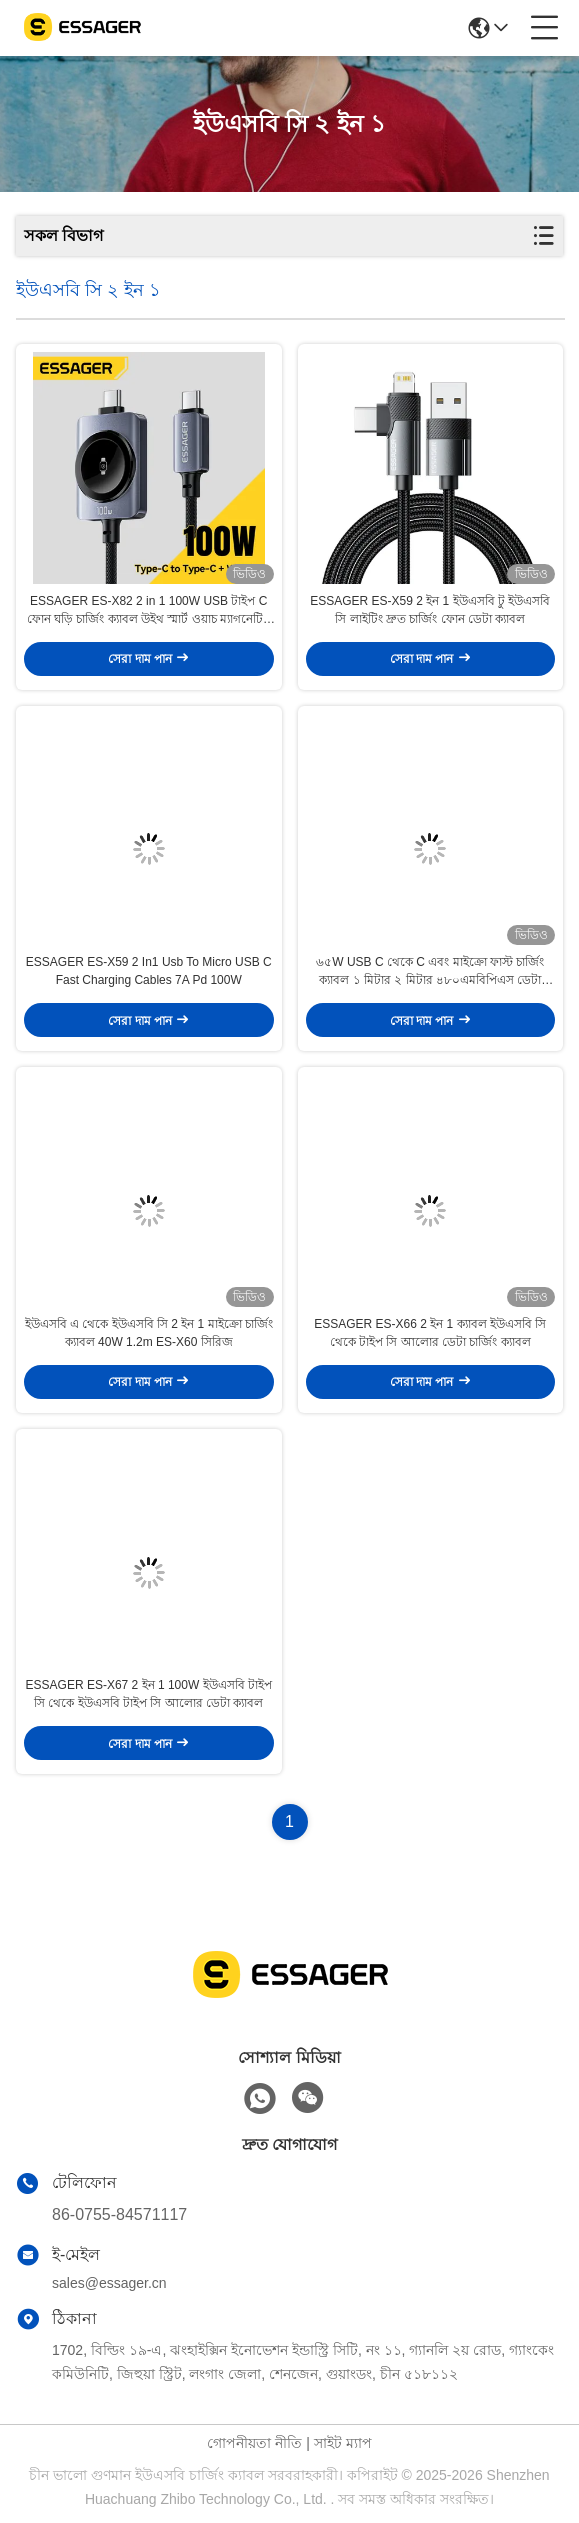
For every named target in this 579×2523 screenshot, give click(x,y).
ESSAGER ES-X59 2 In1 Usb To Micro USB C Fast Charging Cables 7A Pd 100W (149, 971)
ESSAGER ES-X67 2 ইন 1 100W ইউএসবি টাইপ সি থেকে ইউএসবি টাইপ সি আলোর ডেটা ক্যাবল (149, 1694)
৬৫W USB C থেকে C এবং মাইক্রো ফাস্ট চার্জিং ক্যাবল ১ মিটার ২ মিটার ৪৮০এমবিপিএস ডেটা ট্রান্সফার (430, 972)
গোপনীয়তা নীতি (254, 2443)
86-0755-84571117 (119, 2214)
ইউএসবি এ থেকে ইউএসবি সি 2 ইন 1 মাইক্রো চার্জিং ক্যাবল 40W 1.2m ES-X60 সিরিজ (149, 1333)
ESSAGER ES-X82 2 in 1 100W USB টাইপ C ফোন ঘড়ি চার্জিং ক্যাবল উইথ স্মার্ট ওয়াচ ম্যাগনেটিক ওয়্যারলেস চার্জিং (149, 611)
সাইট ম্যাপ (343, 2443)
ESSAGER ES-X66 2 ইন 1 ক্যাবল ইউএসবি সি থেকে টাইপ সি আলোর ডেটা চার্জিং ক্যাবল (430, 1333)
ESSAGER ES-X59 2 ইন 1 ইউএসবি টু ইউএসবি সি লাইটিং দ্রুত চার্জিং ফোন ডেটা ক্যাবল (430, 610)
